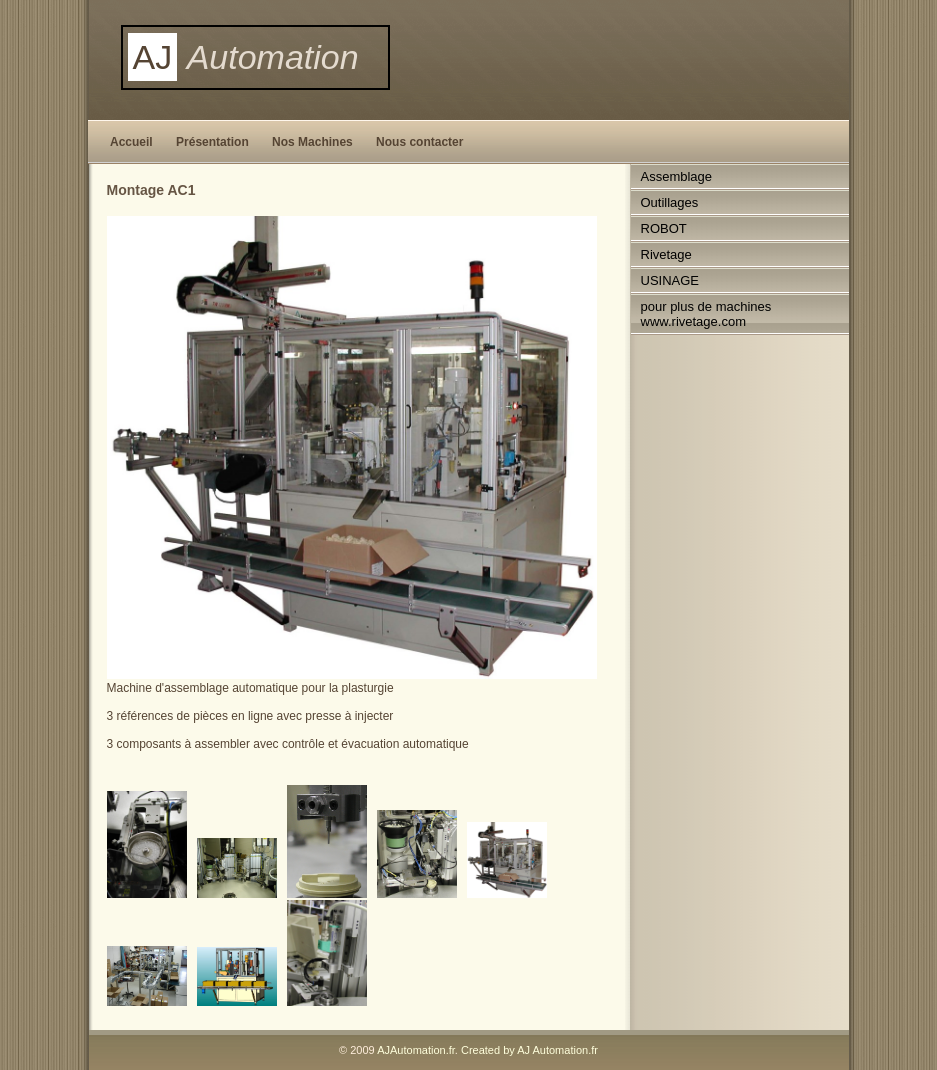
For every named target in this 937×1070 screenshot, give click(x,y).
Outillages (670, 202)
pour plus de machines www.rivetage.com (706, 314)
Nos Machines (312, 142)
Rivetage (666, 254)
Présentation (212, 142)
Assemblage (677, 176)
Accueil (131, 142)
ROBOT (664, 228)
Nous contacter (419, 142)
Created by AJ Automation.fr (529, 1050)
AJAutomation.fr (416, 1050)
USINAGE (670, 280)
